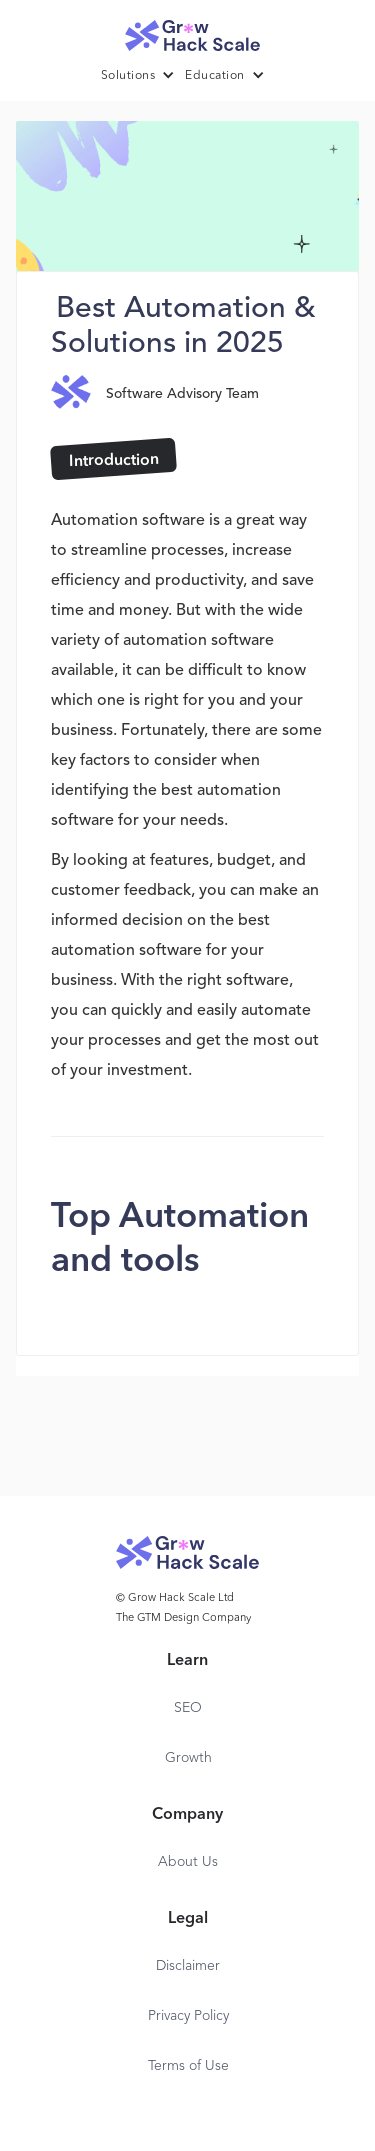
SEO (188, 1708)
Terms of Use (188, 2066)
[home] (188, 30)
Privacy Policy (188, 2016)
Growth (188, 1758)
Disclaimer (188, 1966)
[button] (143, 76)
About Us (188, 1862)
